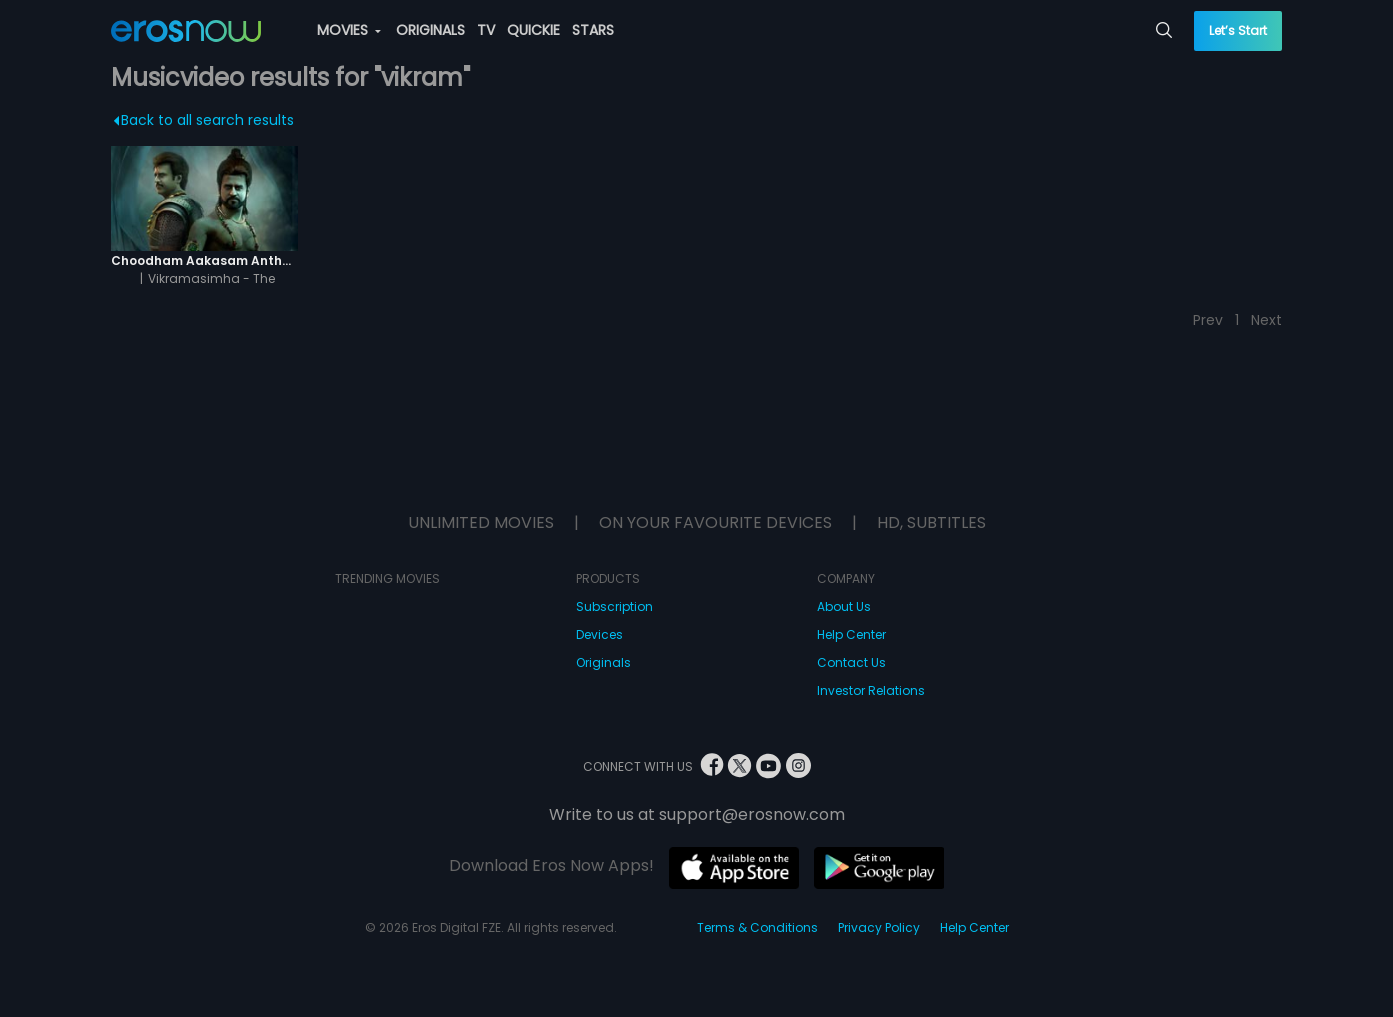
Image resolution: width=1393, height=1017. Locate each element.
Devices (599, 634)
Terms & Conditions (757, 927)
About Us (844, 606)
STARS (593, 30)
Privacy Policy (879, 927)
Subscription (614, 606)
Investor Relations (871, 690)
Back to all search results (204, 120)
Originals (603, 662)
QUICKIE (533, 30)
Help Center (851, 634)
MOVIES (349, 30)
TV (486, 30)
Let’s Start (1238, 30)
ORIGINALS (430, 30)
